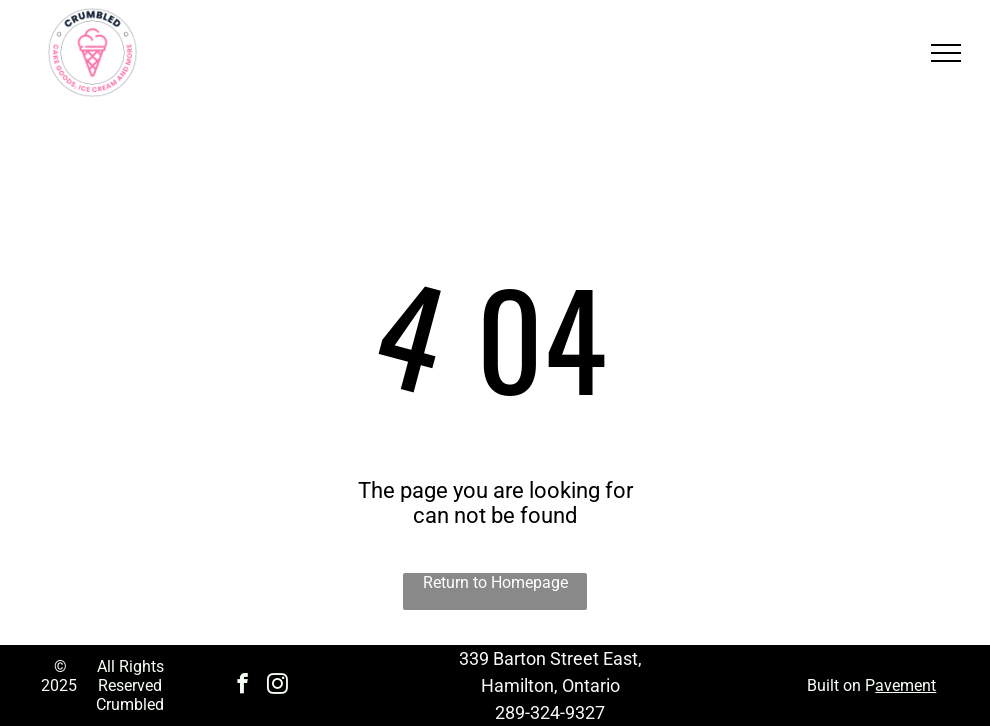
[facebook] (242, 686)
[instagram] (277, 686)
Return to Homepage (495, 582)
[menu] (946, 53)
